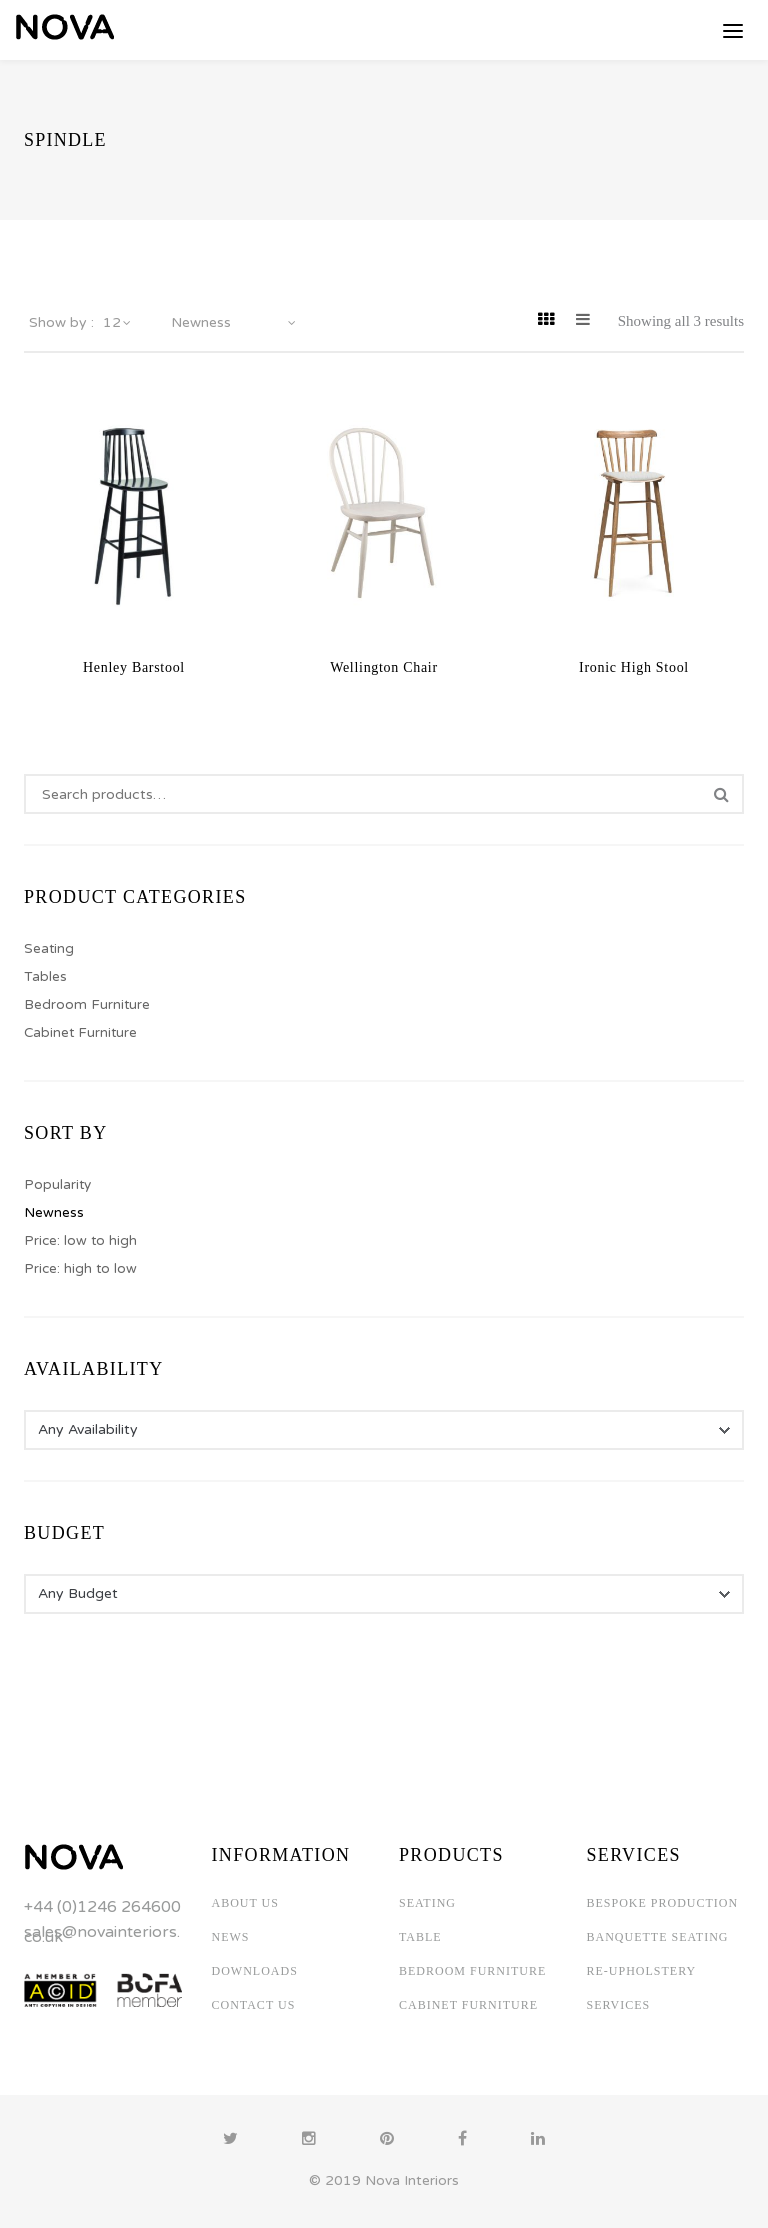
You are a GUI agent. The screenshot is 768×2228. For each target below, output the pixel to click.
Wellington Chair (384, 667)
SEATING (427, 1903)
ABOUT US (245, 1903)
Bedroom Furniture (87, 1005)
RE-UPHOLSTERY (642, 1971)
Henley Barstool (134, 667)
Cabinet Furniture (80, 1033)
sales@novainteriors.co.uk (102, 1934)
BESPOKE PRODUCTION (663, 1903)
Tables (45, 977)
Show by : (61, 323)
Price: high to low (80, 1269)
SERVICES (619, 2005)
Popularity (57, 1185)
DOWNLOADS (255, 1971)
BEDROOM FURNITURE (472, 1971)
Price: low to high (80, 1241)
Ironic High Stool (634, 667)
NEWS (231, 1937)
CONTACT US (254, 2005)
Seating (49, 949)
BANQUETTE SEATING (658, 1937)
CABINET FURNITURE (468, 2005)
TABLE (420, 1937)
